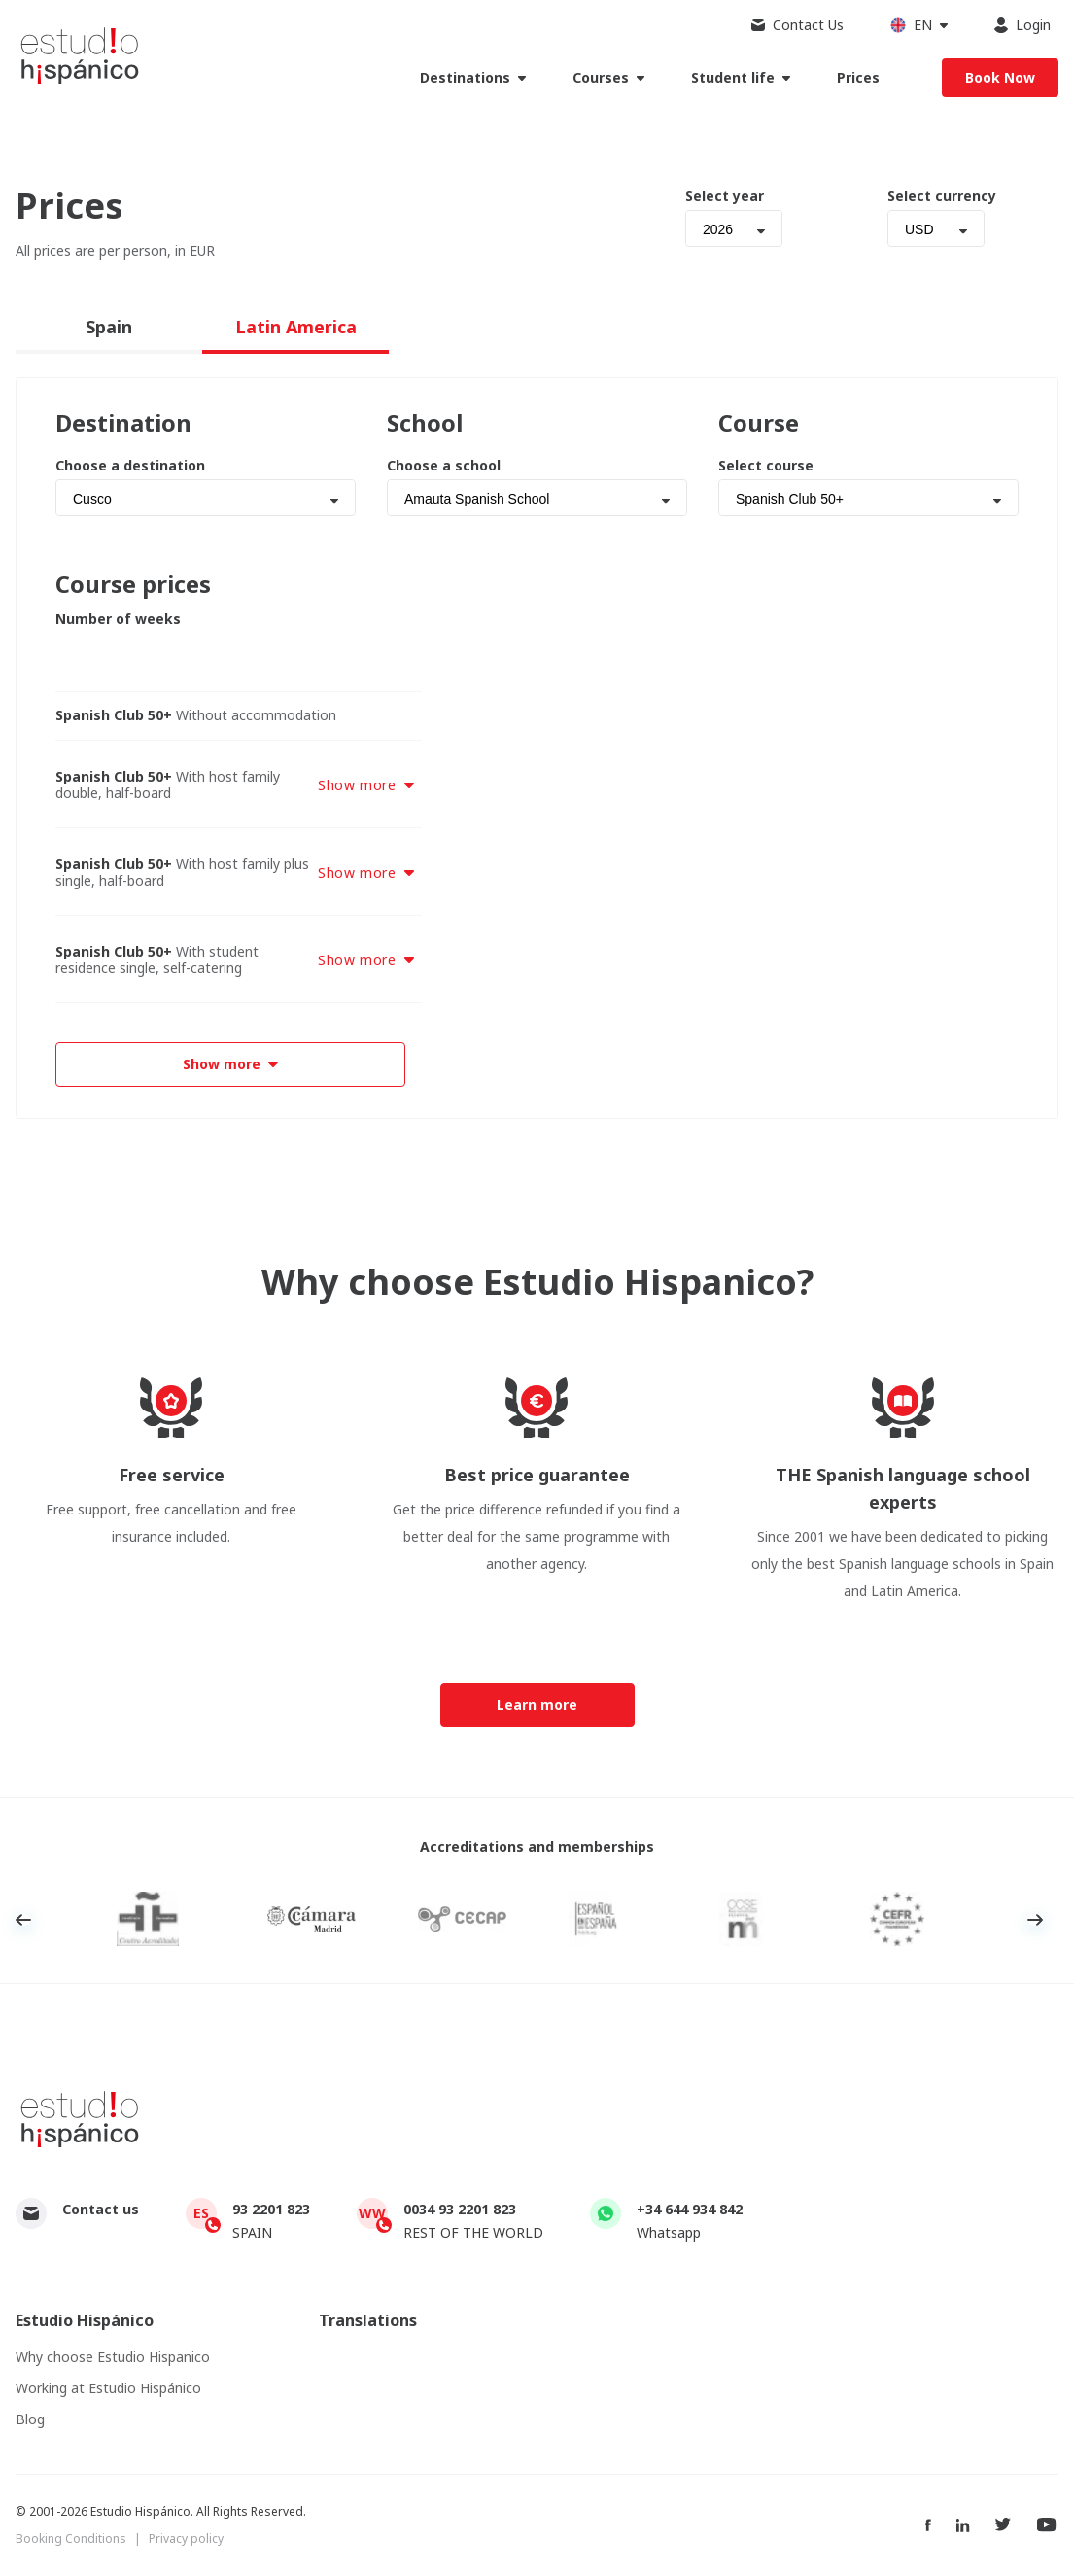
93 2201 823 (271, 2209)
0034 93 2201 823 (459, 2209)
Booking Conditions (71, 2538)
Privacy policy (186, 2538)
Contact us (100, 2209)
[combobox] (733, 228)
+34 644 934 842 (690, 2209)
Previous (23, 1920)
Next (1035, 1920)
